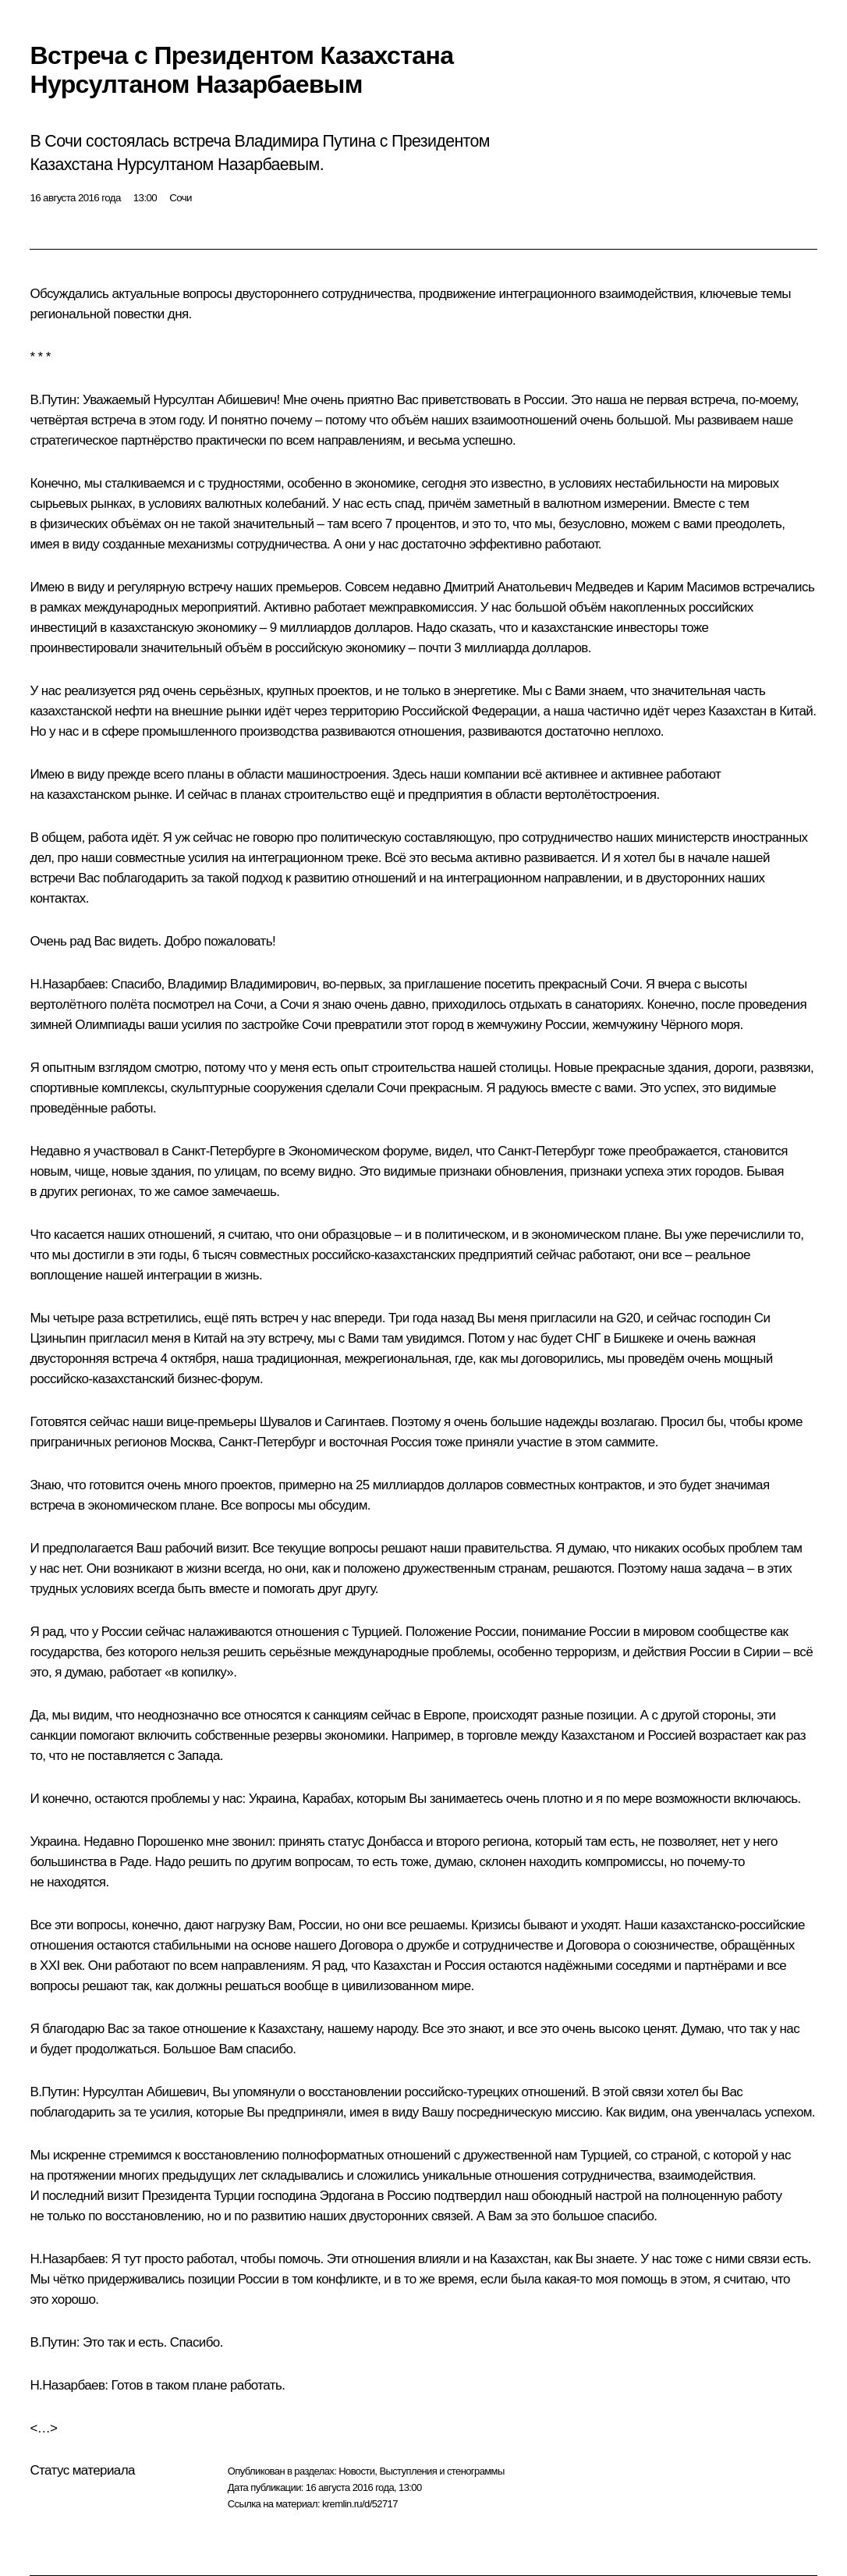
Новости (356, 2471)
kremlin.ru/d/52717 (360, 2504)
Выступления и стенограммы (441, 2471)
